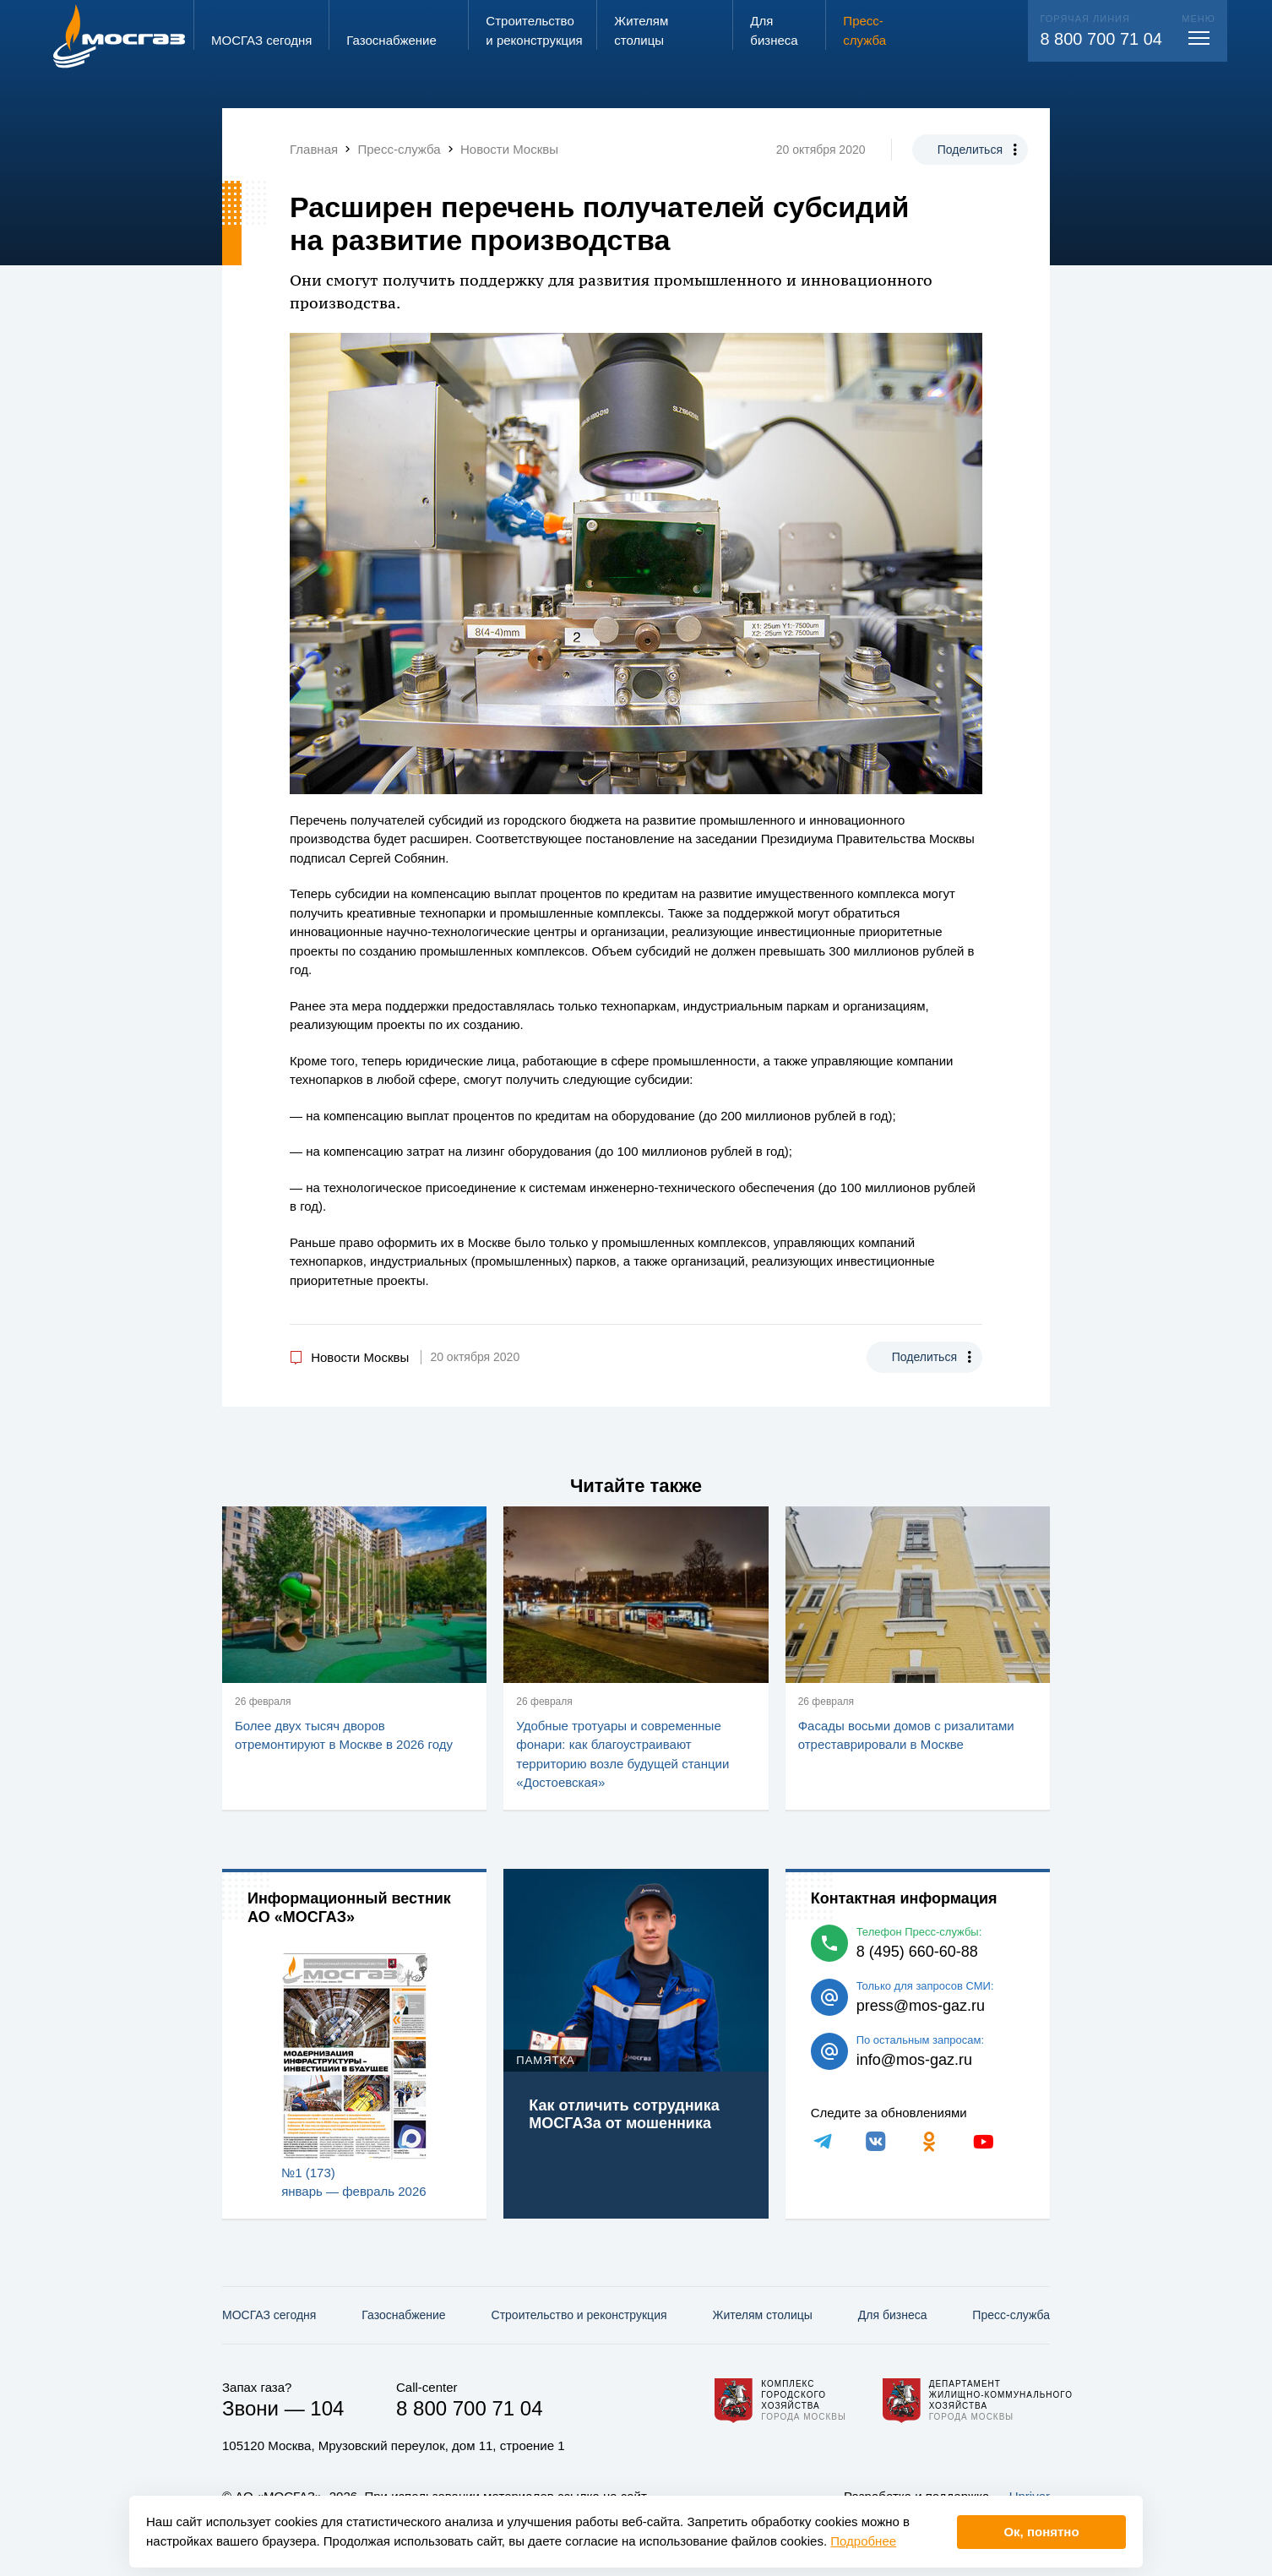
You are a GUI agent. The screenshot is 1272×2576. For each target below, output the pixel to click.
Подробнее (863, 2541)
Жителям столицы (762, 2315)
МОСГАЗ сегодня (269, 2315)
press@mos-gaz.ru (920, 2005)
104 (327, 2408)
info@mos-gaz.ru (914, 2059)
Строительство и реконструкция (579, 2315)
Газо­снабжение (403, 2315)
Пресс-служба (1011, 2315)
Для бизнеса (892, 2315)
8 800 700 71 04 (1101, 39)
